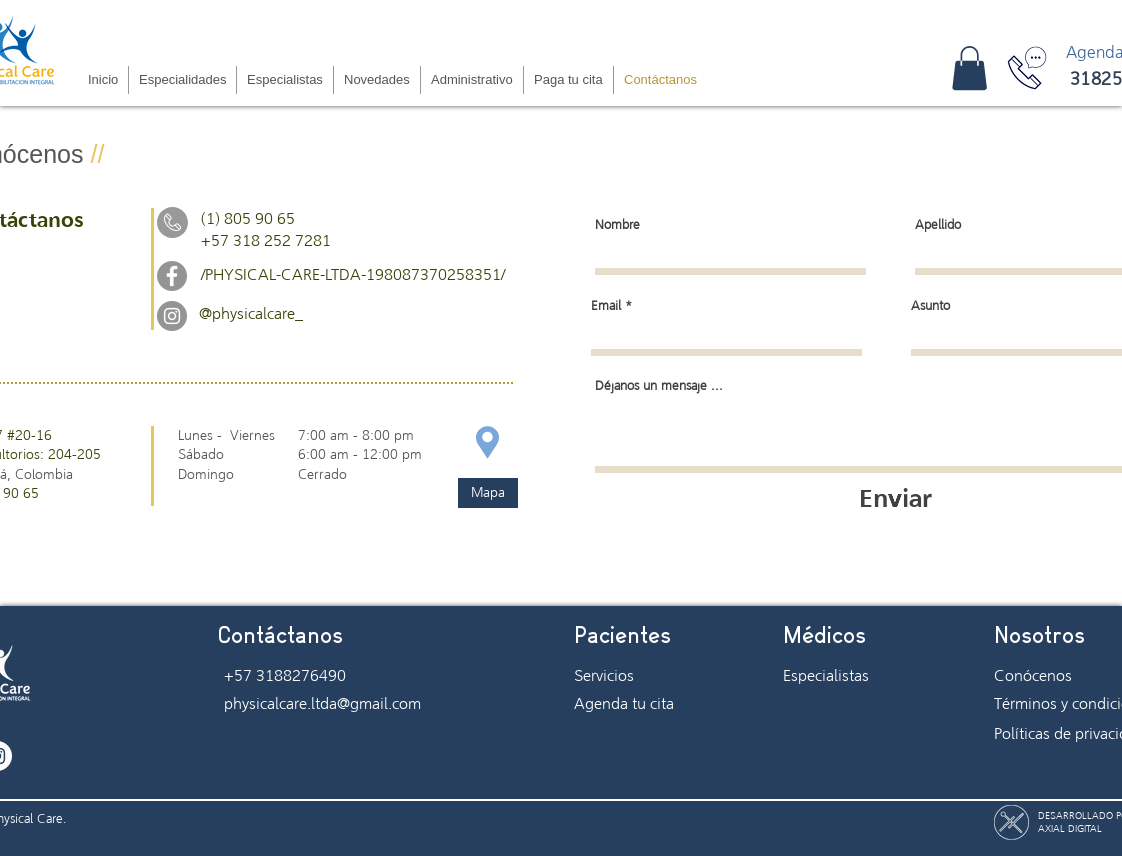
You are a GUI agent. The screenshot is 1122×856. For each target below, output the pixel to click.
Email (606, 306)
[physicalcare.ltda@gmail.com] (324, 704)
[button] (969, 68)
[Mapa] (488, 493)
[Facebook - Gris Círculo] (172, 276)
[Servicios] (645, 676)
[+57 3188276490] (289, 676)
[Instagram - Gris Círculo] (172, 316)
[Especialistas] (854, 676)
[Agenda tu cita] (645, 704)
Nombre (617, 225)
